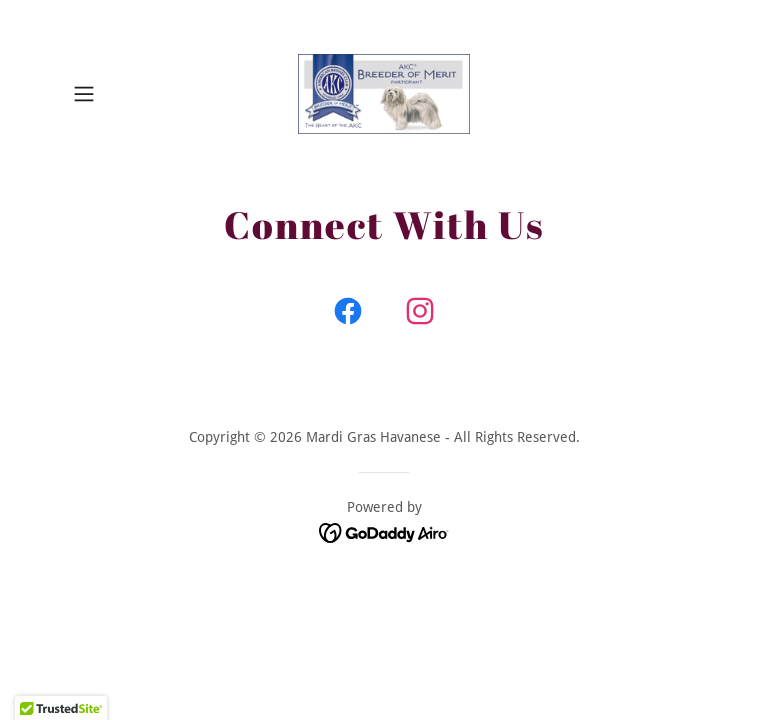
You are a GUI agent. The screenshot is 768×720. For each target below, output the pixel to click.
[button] (112, 94)
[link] (384, 94)
